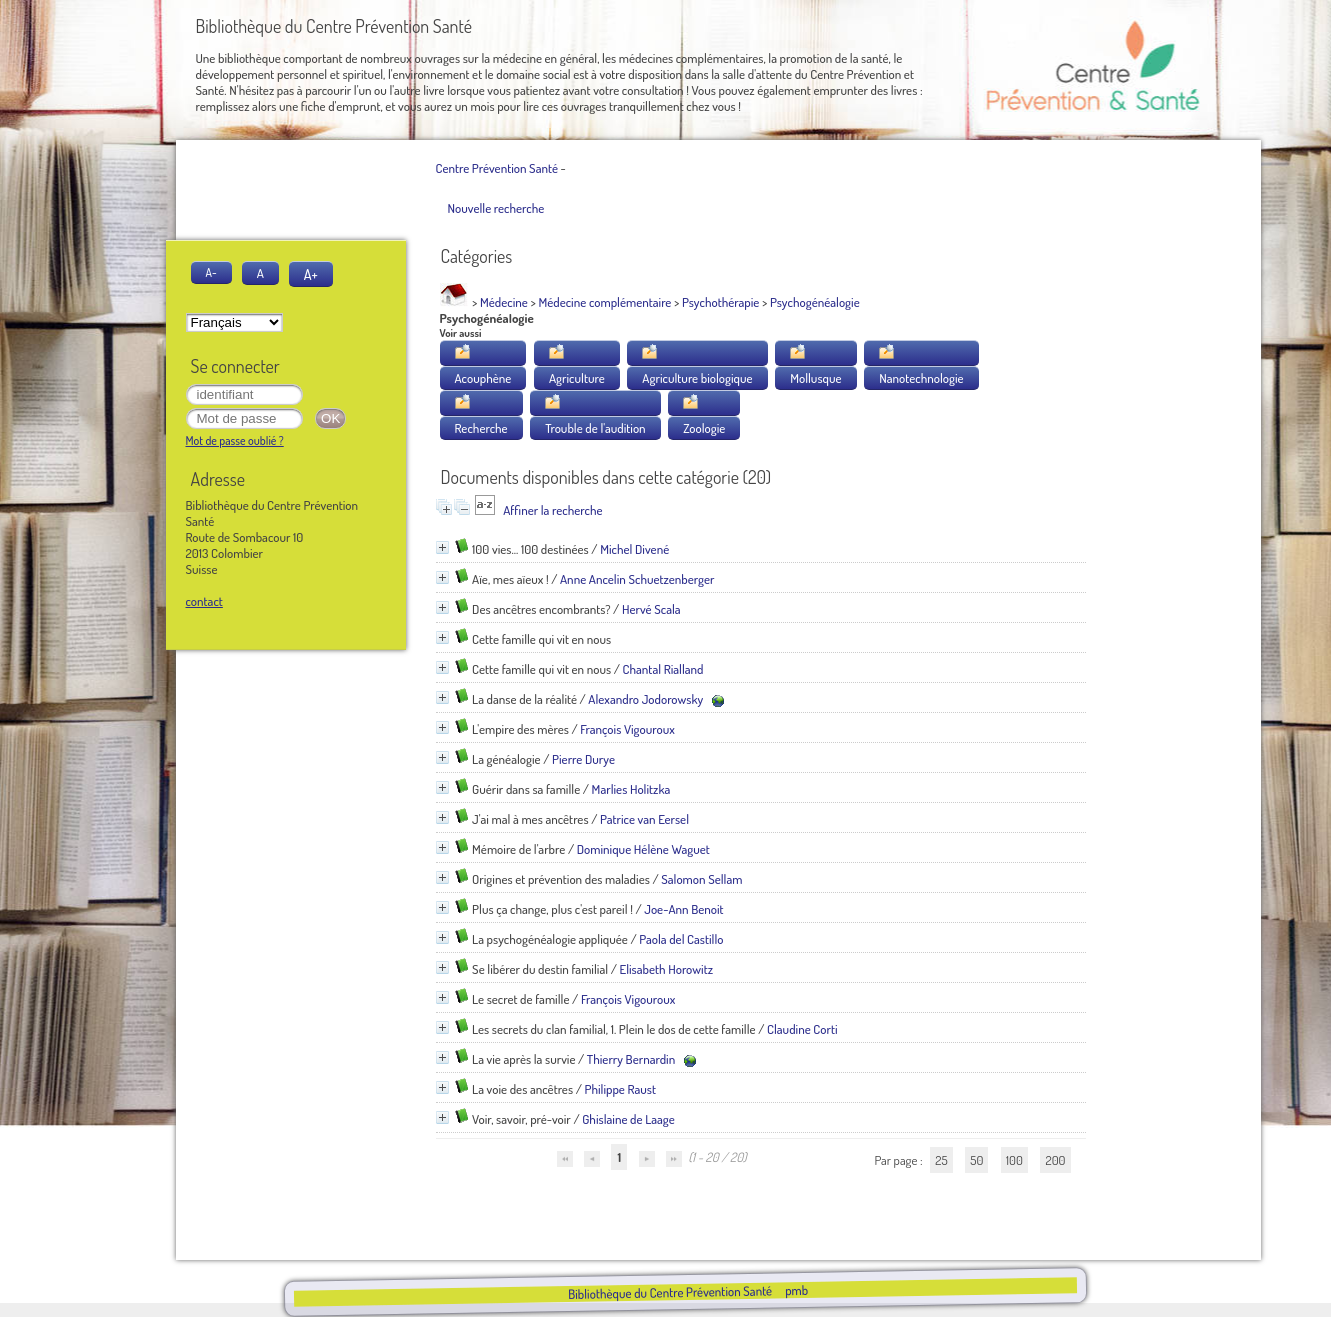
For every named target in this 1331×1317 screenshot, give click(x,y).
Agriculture (577, 378)
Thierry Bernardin (631, 1059)
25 (941, 1160)
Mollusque (815, 378)
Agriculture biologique (697, 378)
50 (976, 1160)
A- (211, 272)
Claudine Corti (802, 1029)
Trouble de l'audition (595, 428)
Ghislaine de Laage (628, 1119)
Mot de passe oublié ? (235, 440)
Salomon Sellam (701, 879)
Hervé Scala (651, 609)
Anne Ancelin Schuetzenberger (637, 579)
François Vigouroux (627, 729)
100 (1014, 1160)
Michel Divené (634, 549)
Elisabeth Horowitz (666, 969)
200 (1055, 1160)
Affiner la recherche (552, 510)
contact (204, 601)
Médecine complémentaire (604, 302)
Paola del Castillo (681, 939)
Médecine (504, 302)
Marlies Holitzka (631, 789)
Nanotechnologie (921, 378)
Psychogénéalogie (815, 302)
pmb (796, 1290)
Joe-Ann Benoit (683, 909)
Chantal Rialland (663, 669)
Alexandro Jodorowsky (645, 699)
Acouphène (483, 378)
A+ (311, 274)
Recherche (481, 428)
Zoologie (704, 428)
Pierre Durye (583, 759)
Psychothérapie (720, 302)
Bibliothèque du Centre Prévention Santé (670, 1292)
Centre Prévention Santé (497, 168)
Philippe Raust (620, 1089)
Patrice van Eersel (644, 819)
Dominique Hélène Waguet (643, 849)
